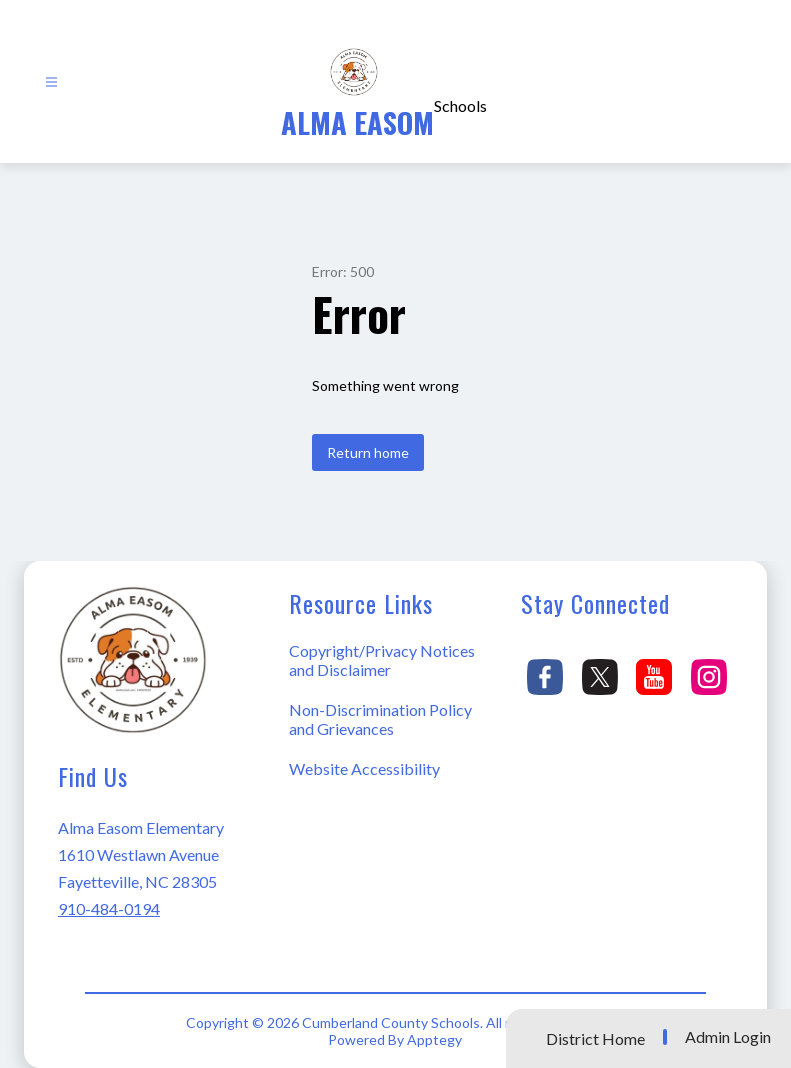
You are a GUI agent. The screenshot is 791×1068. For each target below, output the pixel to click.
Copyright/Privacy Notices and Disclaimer (382, 660)
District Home (595, 1038)
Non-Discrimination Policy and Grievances (380, 719)
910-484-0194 (109, 908)
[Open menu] (51, 82)
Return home (368, 452)
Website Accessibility (364, 768)
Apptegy (434, 1039)
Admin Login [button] (728, 1037)
